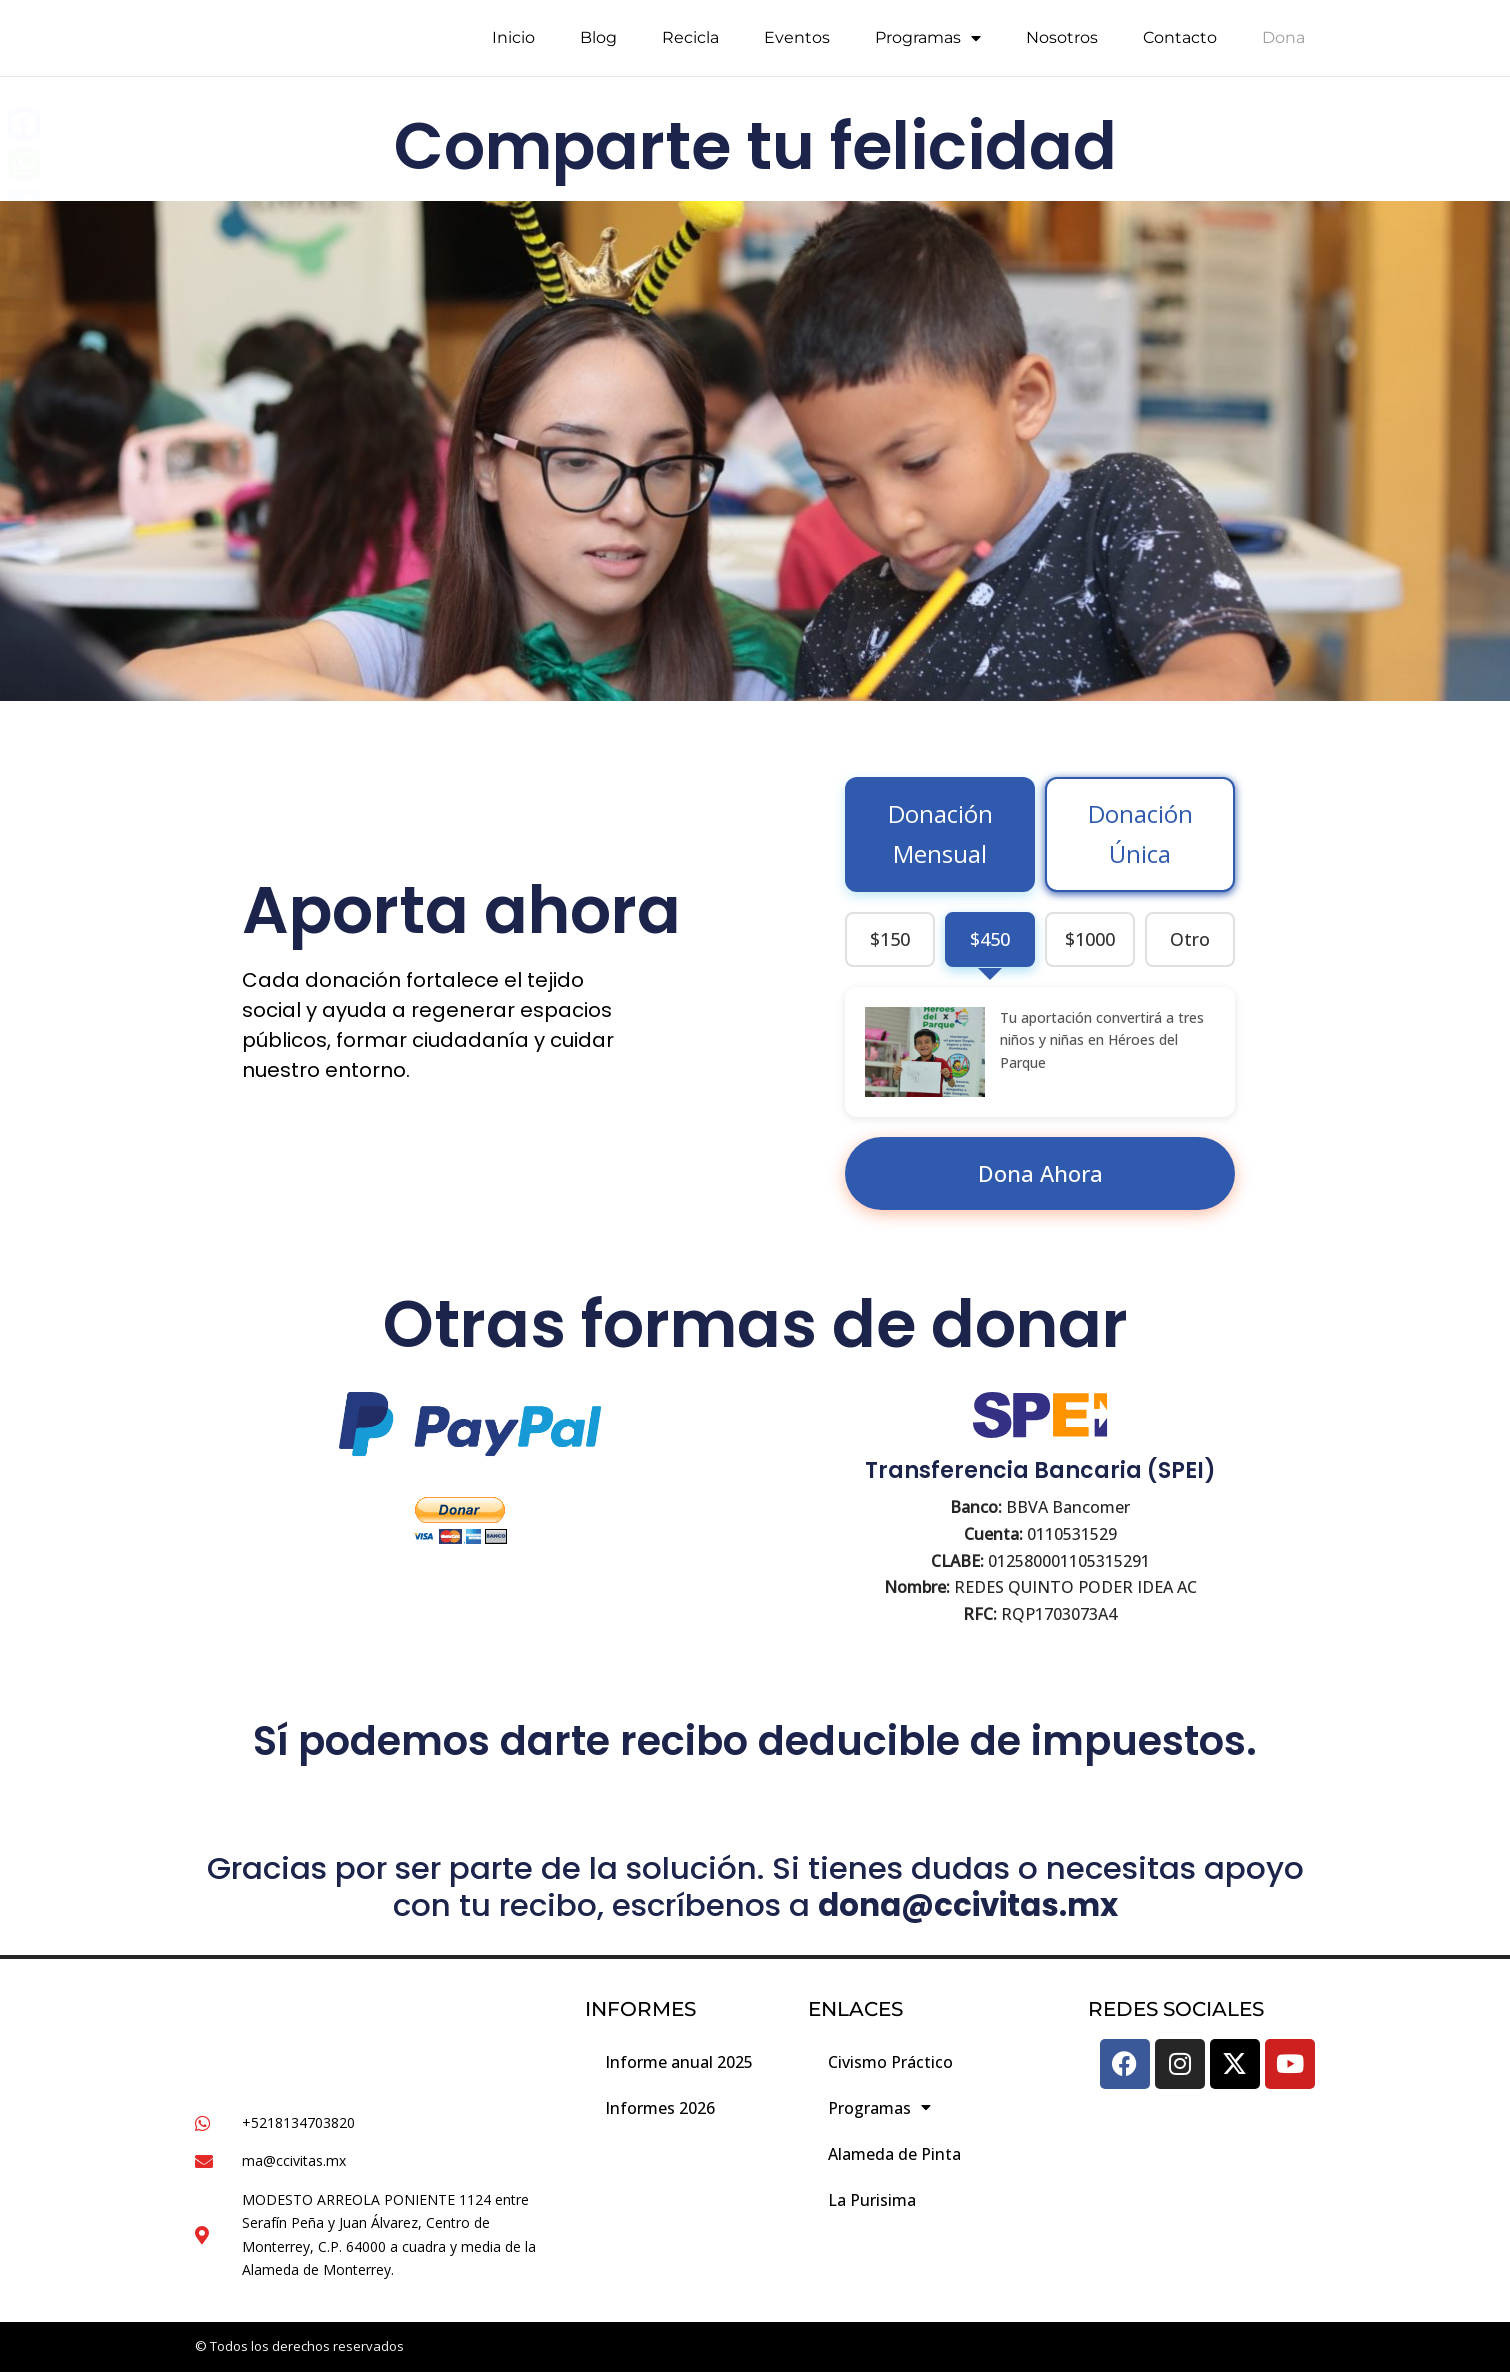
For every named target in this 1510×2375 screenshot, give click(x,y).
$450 (990, 939)
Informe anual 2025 (679, 2063)
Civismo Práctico (890, 2063)
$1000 (1090, 939)
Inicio (513, 42)
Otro (1190, 939)
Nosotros (1062, 42)
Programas (928, 43)
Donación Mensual (940, 834)
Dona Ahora (1040, 1173)
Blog (598, 42)
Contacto (1180, 42)
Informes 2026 (660, 2109)
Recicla (690, 42)
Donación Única (1140, 834)
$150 (890, 939)
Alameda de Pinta (894, 2155)
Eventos (797, 42)
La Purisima (872, 2201)
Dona (1283, 42)
